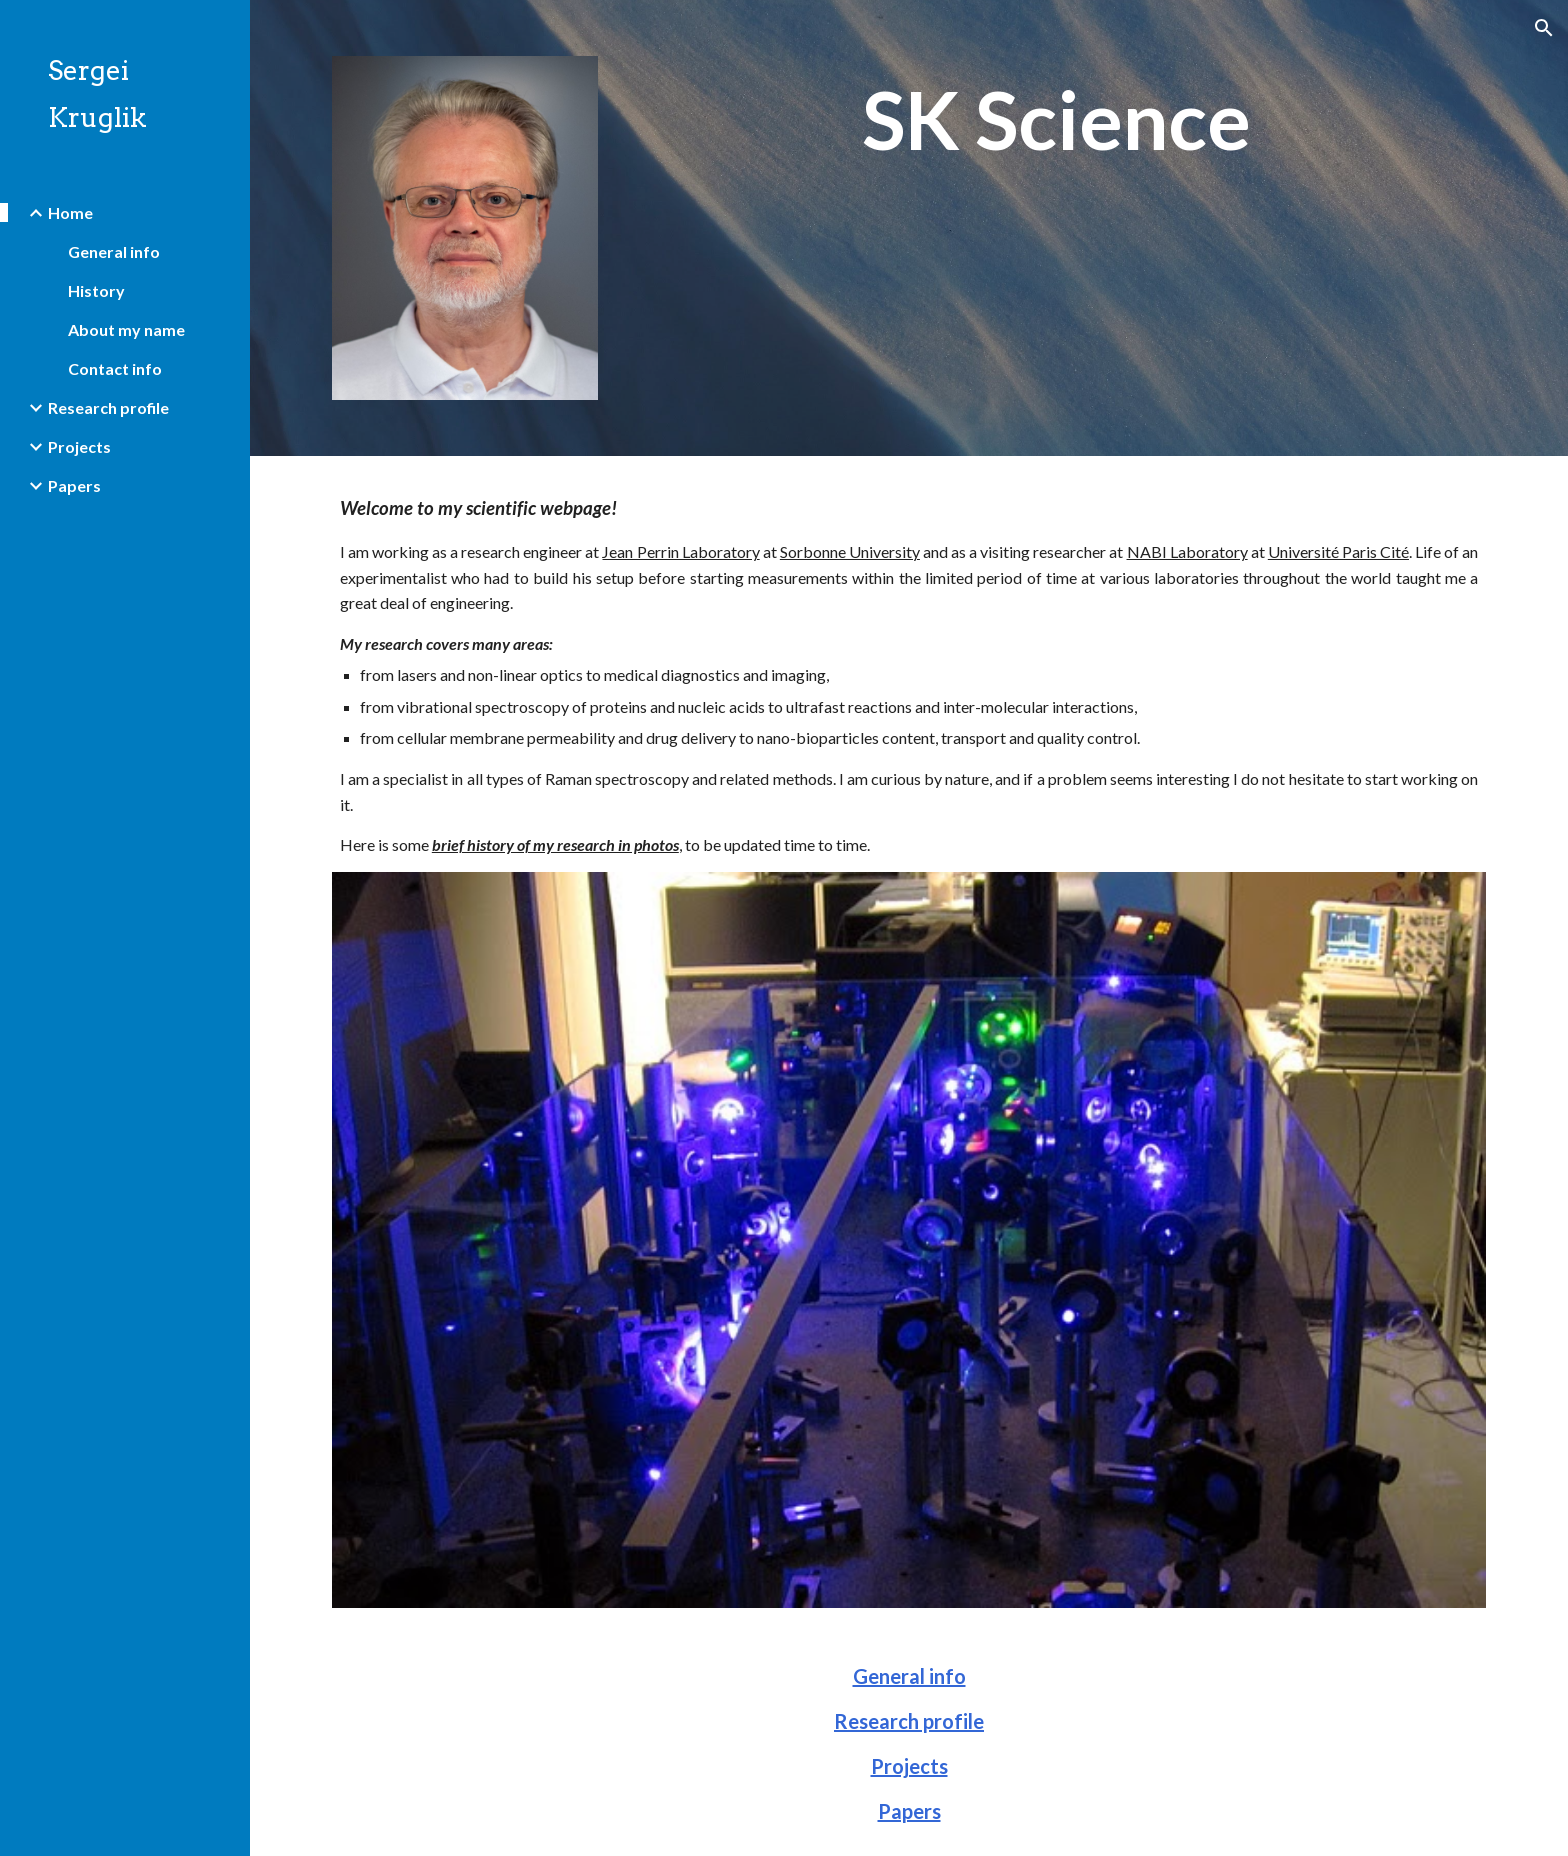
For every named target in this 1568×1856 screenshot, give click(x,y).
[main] (1056, 120)
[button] (1544, 28)
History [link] (96, 290)
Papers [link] (74, 485)
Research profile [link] (108, 407)
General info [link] (114, 251)
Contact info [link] (115, 368)
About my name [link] (126, 329)
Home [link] (70, 212)
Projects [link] (79, 446)
